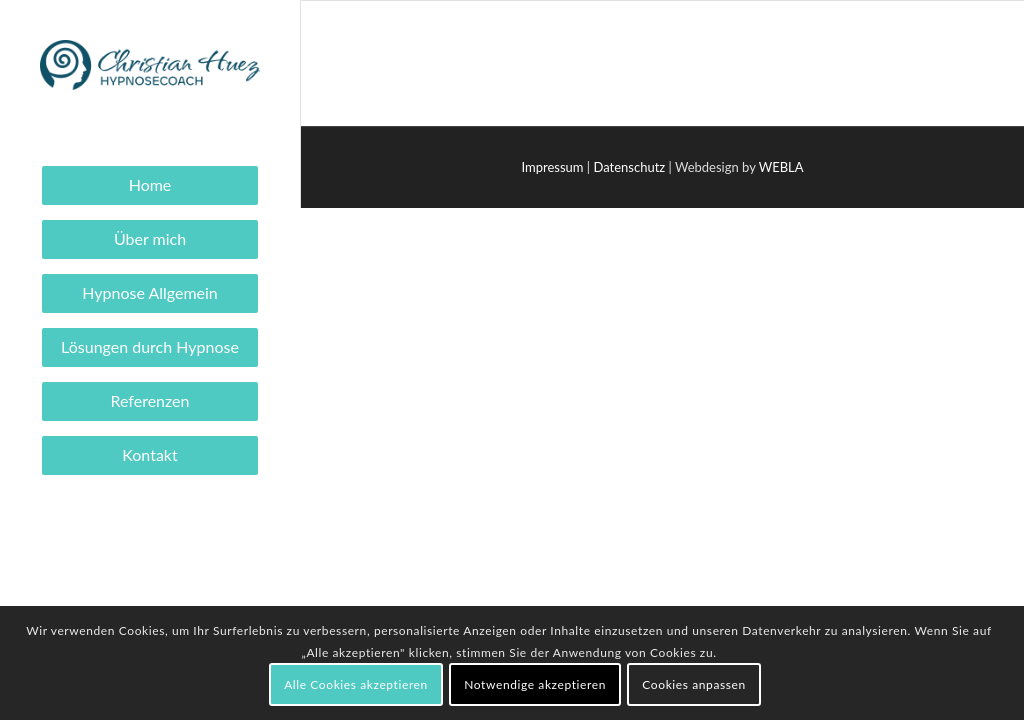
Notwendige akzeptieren (535, 684)
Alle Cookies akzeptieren (356, 684)
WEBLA (781, 167)
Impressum (552, 167)
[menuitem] (150, 185)
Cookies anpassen (693, 684)
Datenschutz (629, 167)
